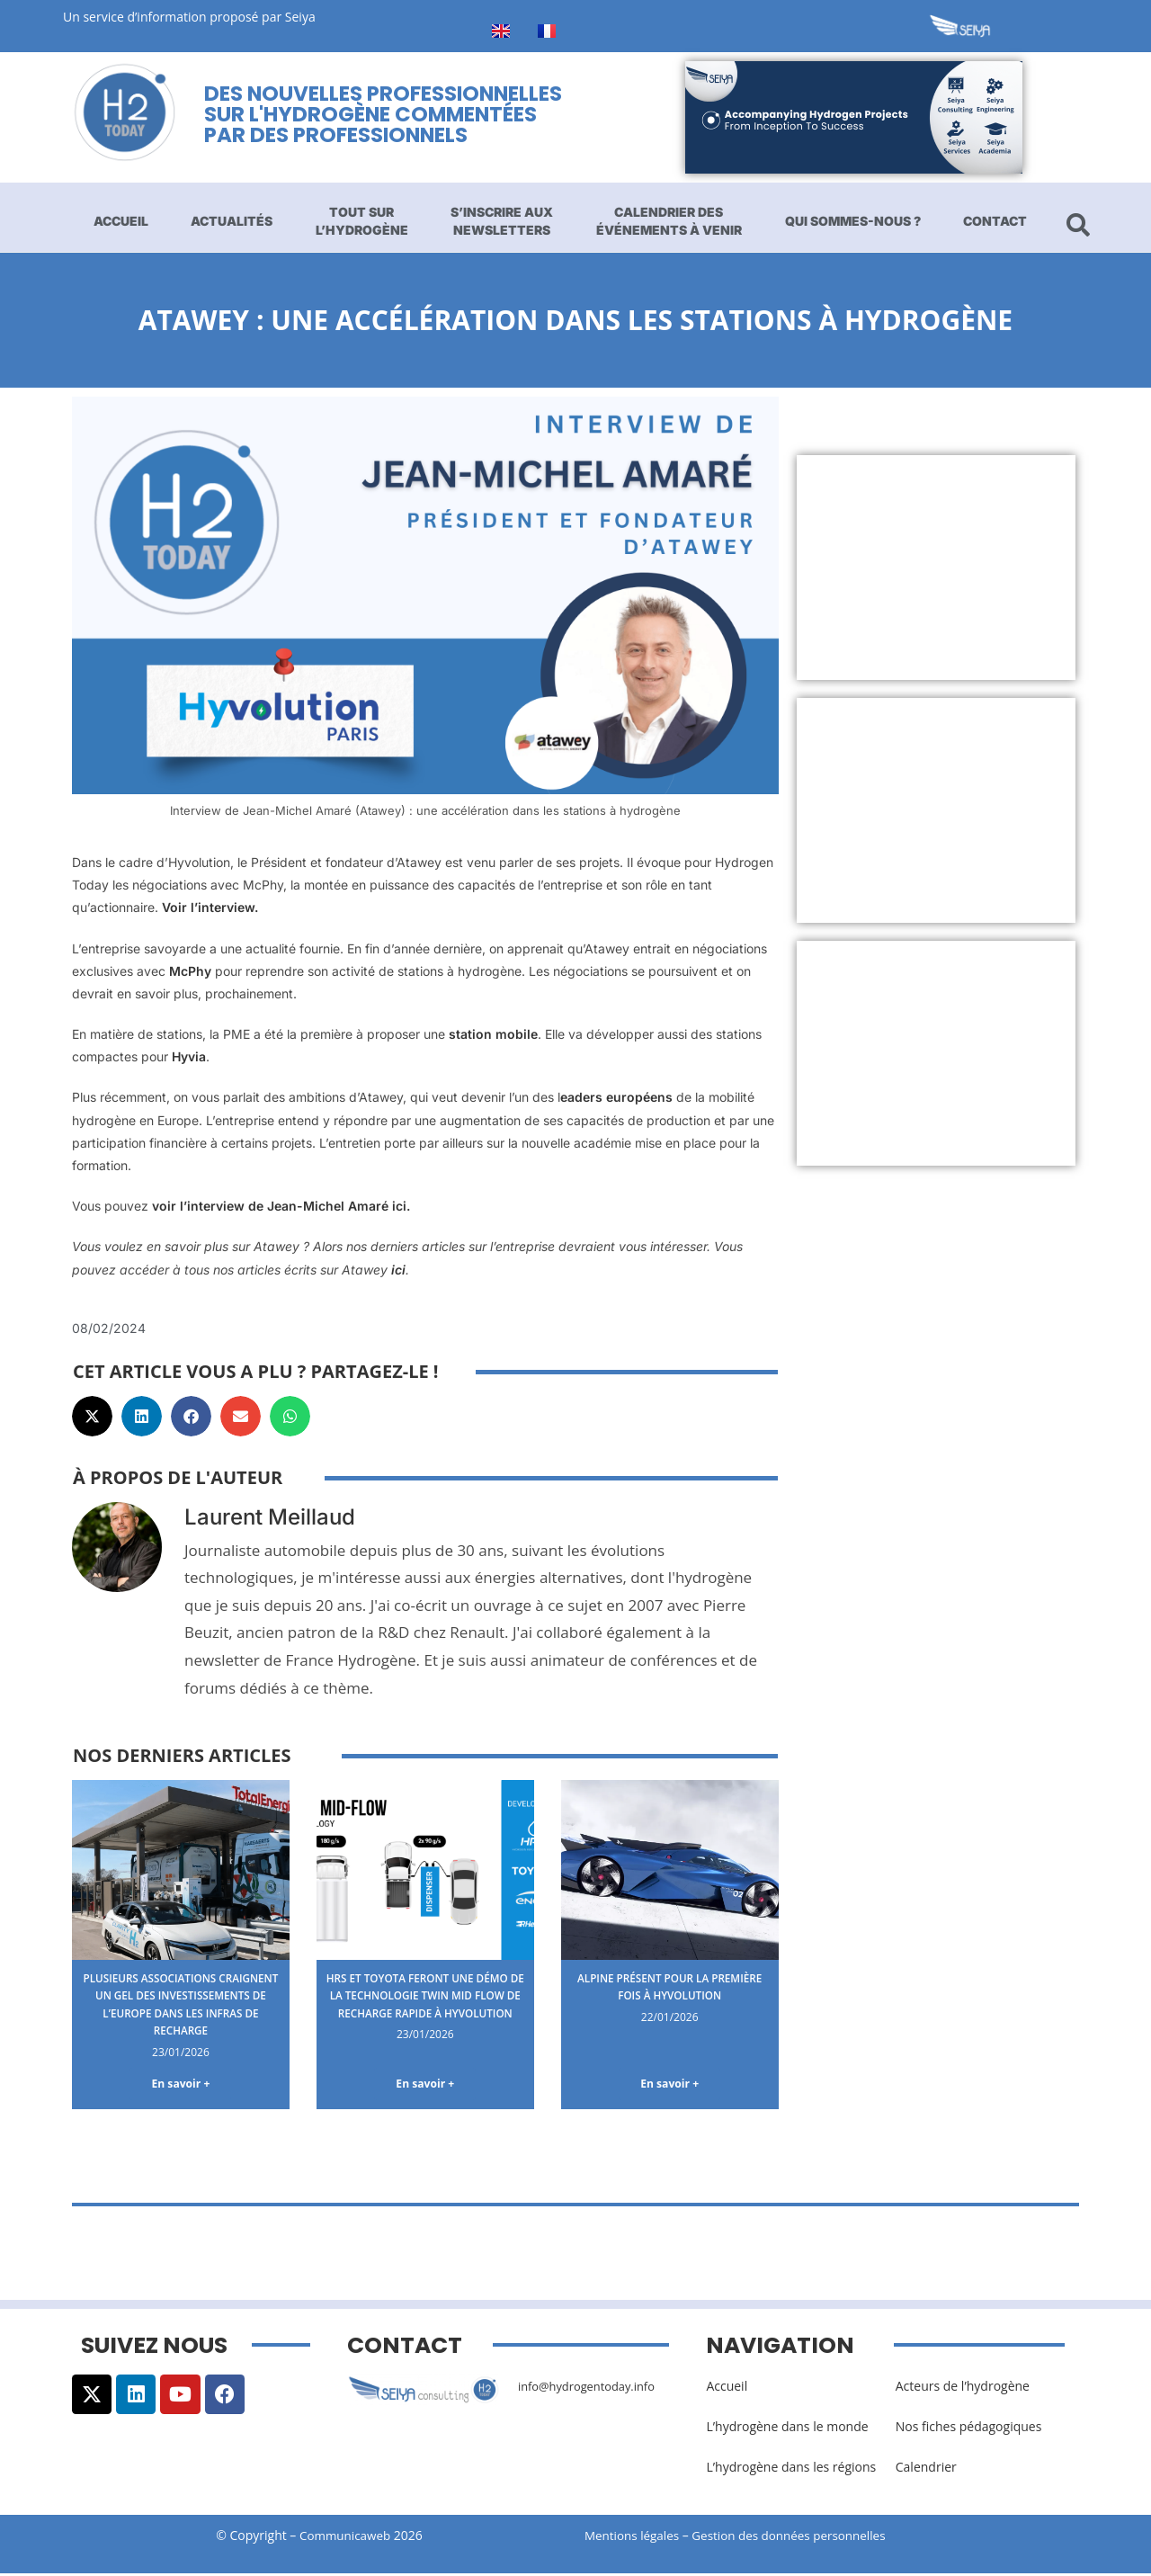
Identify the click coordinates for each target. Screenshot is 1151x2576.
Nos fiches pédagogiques (969, 2428)
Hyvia (189, 1056)
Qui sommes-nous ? (853, 220)
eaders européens (616, 1097)
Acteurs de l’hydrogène (963, 2388)
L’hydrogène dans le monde (787, 2428)
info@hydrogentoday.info (592, 2388)
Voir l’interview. (210, 907)
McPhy (190, 971)
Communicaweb (345, 2536)
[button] (92, 1416)
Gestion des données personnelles (802, 2536)
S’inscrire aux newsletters (502, 220)
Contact (995, 220)
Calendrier (926, 2469)
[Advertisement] (936, 567)
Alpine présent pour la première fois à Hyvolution (669, 1986)
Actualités (231, 220)
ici (398, 1269)
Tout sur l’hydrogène (362, 220)
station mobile (493, 1034)
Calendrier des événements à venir (669, 220)
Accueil (121, 220)
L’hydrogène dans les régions (791, 2469)
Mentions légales (633, 2536)
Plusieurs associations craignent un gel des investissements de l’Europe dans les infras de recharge (181, 2004)
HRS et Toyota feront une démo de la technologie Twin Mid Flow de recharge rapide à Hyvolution (425, 2004)
